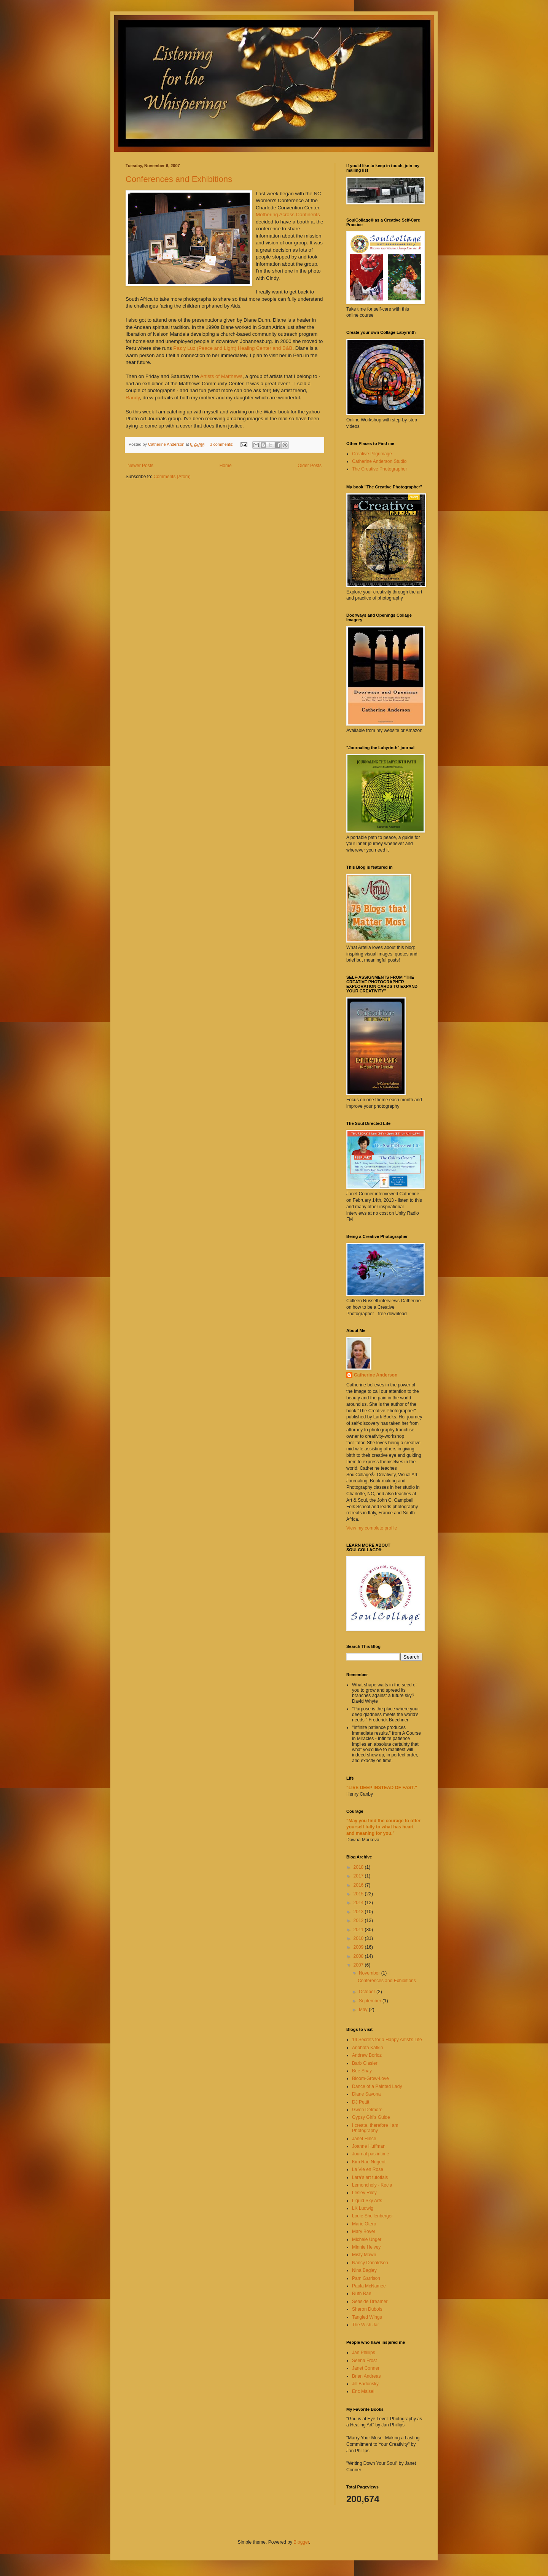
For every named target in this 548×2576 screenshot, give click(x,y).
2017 (359, 1876)
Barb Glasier (365, 2063)
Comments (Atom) (171, 476)
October (367, 1991)
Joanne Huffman (369, 2146)
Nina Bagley (364, 2270)
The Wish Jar (365, 2324)
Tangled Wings (367, 2317)
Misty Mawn (364, 2254)
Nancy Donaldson (370, 2262)
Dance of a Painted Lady (377, 2086)
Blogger (301, 2542)
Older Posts (310, 465)
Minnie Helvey (366, 2247)
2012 (359, 1920)
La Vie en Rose (367, 2169)
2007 (359, 1965)
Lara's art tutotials (370, 2177)
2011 (359, 1929)
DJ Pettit (360, 2102)
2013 (359, 1911)
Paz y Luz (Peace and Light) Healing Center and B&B (232, 348)
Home (226, 465)
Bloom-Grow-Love (370, 2078)
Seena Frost (364, 2360)
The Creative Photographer (379, 469)
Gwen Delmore (367, 2109)
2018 (359, 1867)
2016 (359, 1885)
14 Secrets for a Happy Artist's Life (387, 2039)
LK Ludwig (362, 2208)
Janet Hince (364, 2138)
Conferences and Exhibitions (179, 179)
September (370, 2000)
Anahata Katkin (367, 2047)
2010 (359, 1938)
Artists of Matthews (221, 376)
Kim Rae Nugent (369, 2161)
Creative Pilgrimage (372, 453)
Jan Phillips (363, 2352)
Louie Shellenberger (372, 2216)
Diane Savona (366, 2094)
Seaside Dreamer (369, 2301)
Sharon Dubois (367, 2309)
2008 (359, 1956)
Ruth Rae (361, 2293)
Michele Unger (366, 2239)
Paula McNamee (369, 2286)
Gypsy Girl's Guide (371, 2117)
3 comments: (222, 444)
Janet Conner (365, 2368)
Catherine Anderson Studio (379, 461)
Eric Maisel (363, 2391)
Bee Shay (362, 2071)
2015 (359, 1894)
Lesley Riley (364, 2192)
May (364, 2009)
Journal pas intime (370, 2154)
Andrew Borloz (367, 2055)
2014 (359, 1902)
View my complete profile (371, 1528)
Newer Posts (140, 465)
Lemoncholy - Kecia (372, 2185)
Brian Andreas (366, 2376)
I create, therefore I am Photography (375, 2128)
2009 (359, 1947)
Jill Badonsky (365, 2383)
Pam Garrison (366, 2278)
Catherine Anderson (375, 1375)
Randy (133, 397)
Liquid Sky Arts (367, 2200)
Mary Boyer (363, 2231)
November (370, 1973)
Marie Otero (364, 2224)
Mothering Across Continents (288, 214)
